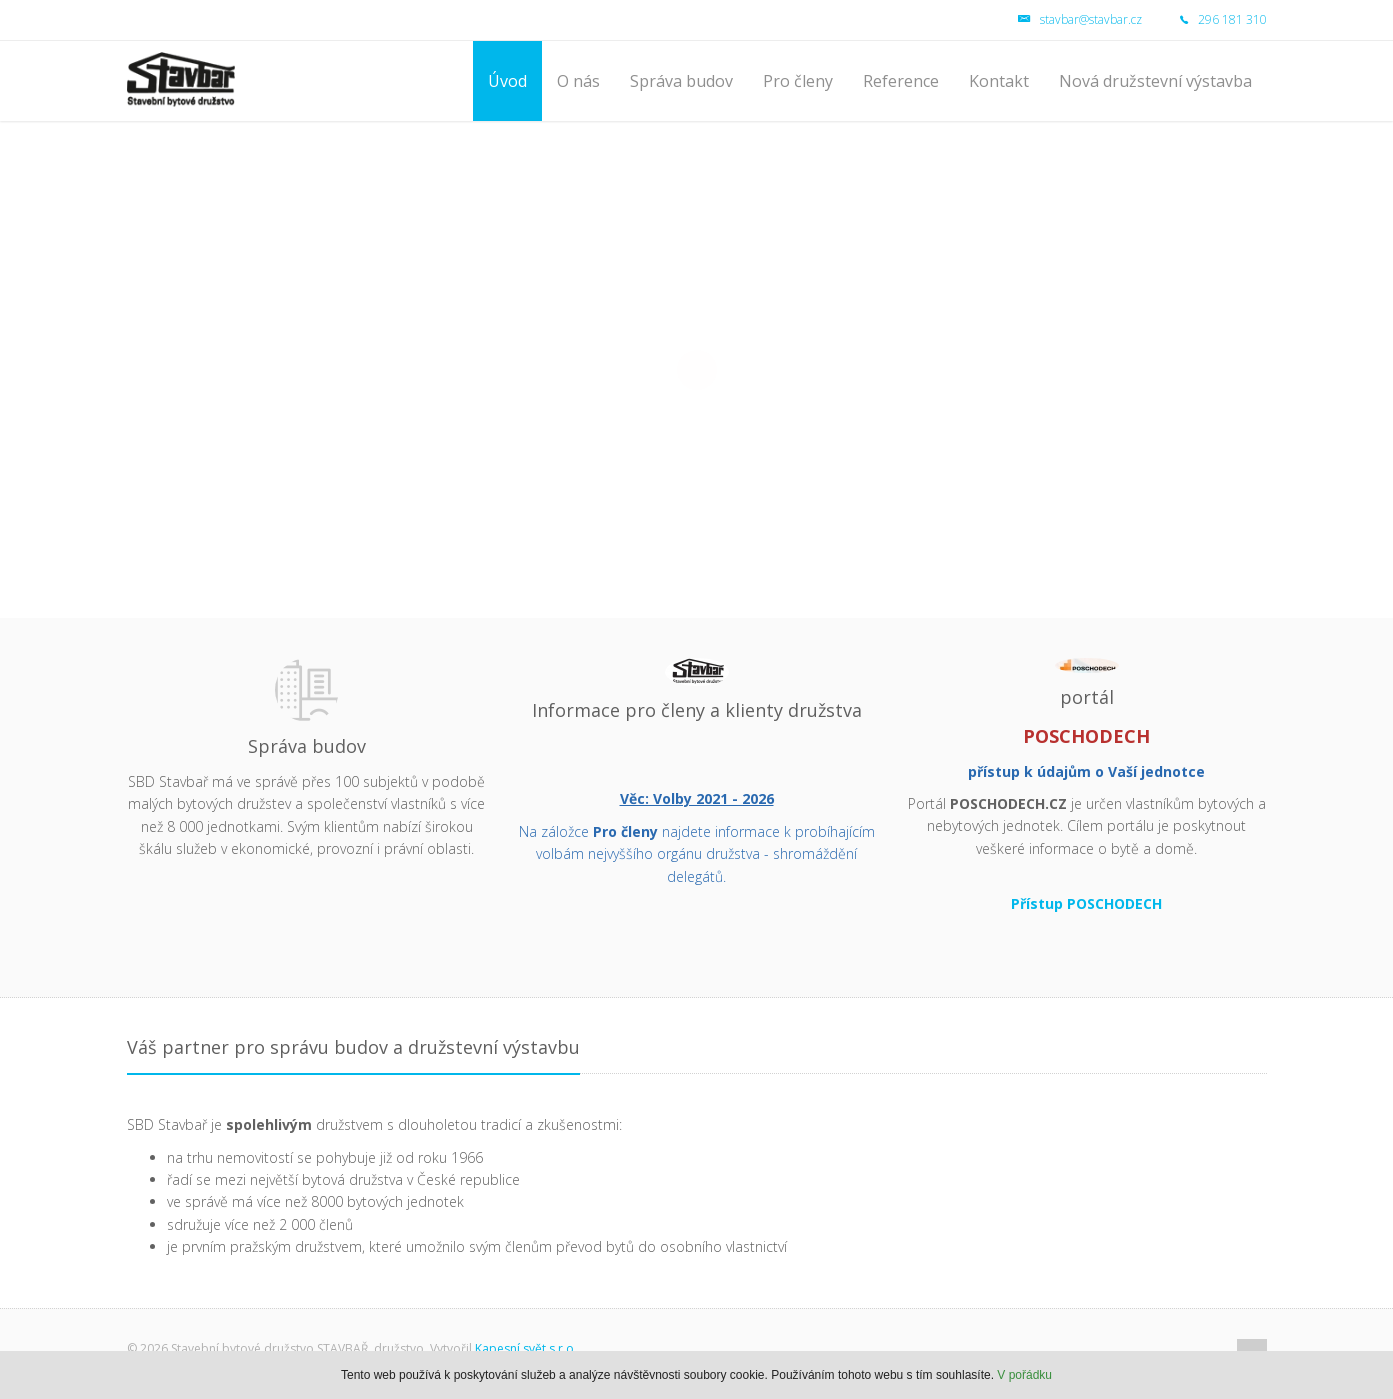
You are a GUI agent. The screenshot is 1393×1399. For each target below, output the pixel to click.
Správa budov (681, 81)
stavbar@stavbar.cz (1080, 19)
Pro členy (798, 81)
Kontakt (999, 81)
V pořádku (1024, 1375)
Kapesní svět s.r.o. (526, 1348)
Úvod (507, 81)
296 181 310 (1206, 19)
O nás (578, 81)
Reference (901, 81)
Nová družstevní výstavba (1155, 81)
